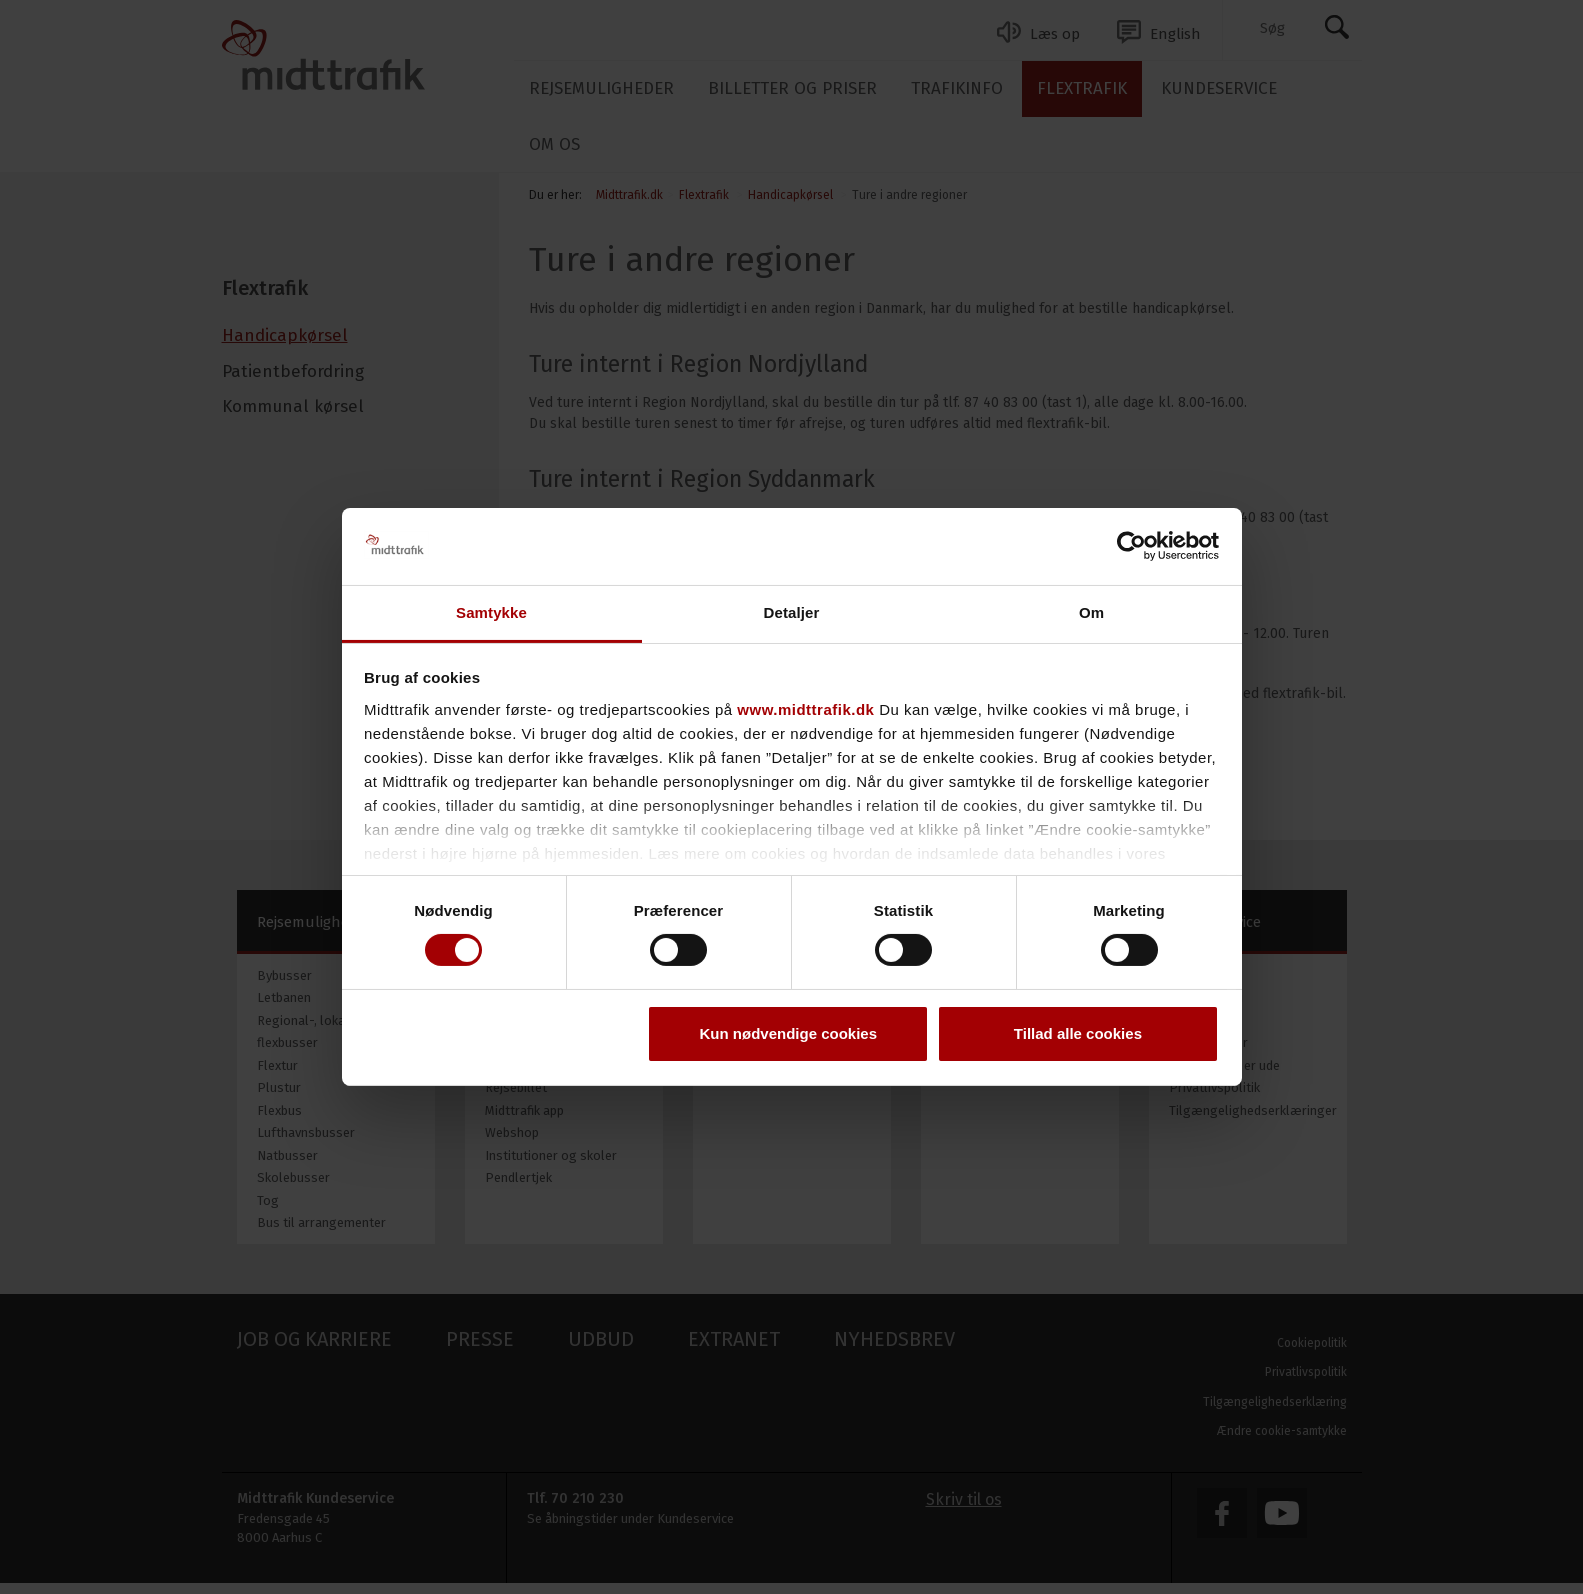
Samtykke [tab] (491, 612)
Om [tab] (1091, 612)
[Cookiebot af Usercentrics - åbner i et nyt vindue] (1131, 546)
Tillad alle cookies (1078, 1033)
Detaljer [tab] (792, 612)
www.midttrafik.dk (805, 709)
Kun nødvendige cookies (789, 1033)
